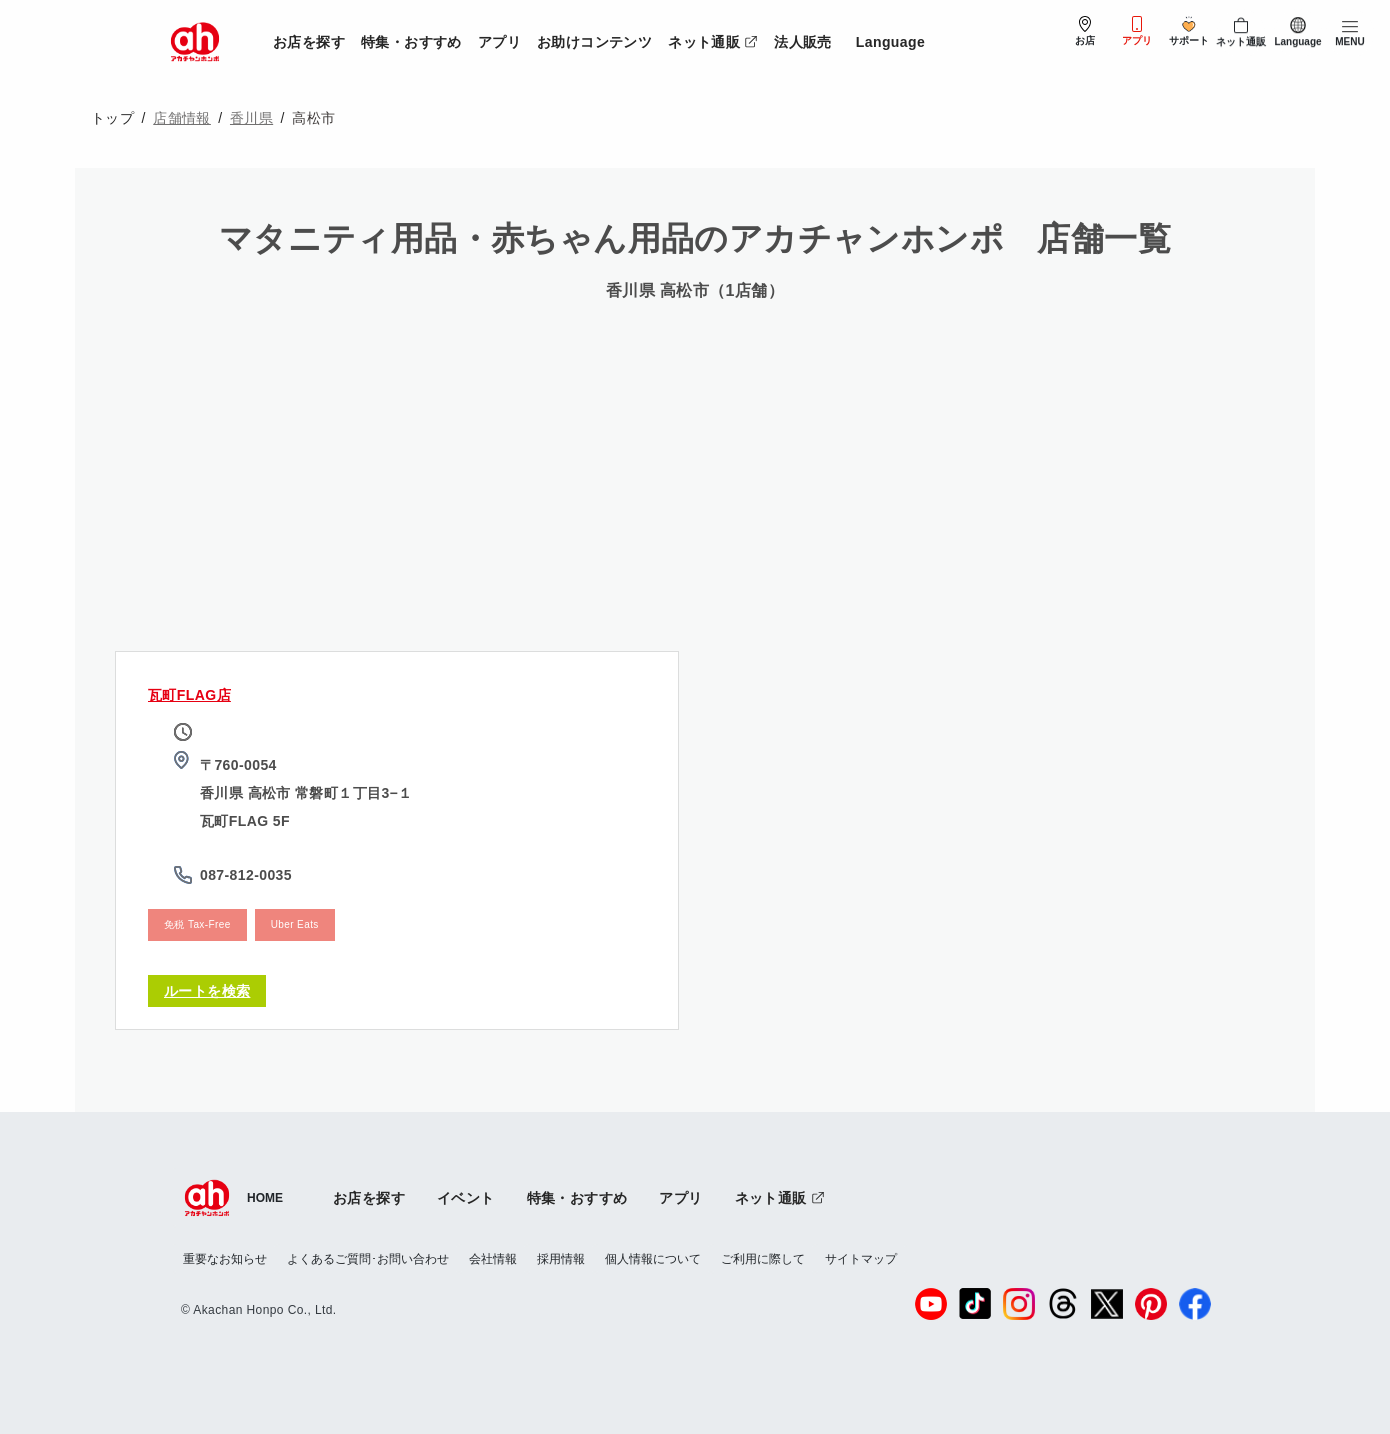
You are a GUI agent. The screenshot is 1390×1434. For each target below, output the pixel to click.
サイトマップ (861, 1259)
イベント (466, 1198)
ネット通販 (717, 38)
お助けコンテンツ (594, 42)
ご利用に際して (763, 1259)
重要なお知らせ (225, 1259)
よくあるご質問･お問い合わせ (368, 1259)
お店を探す (309, 42)
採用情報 (561, 1259)
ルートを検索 (207, 991)
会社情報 (493, 1259)
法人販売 (803, 42)
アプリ (499, 42)
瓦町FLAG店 (189, 695)
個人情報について (653, 1259)
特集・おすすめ (411, 42)
